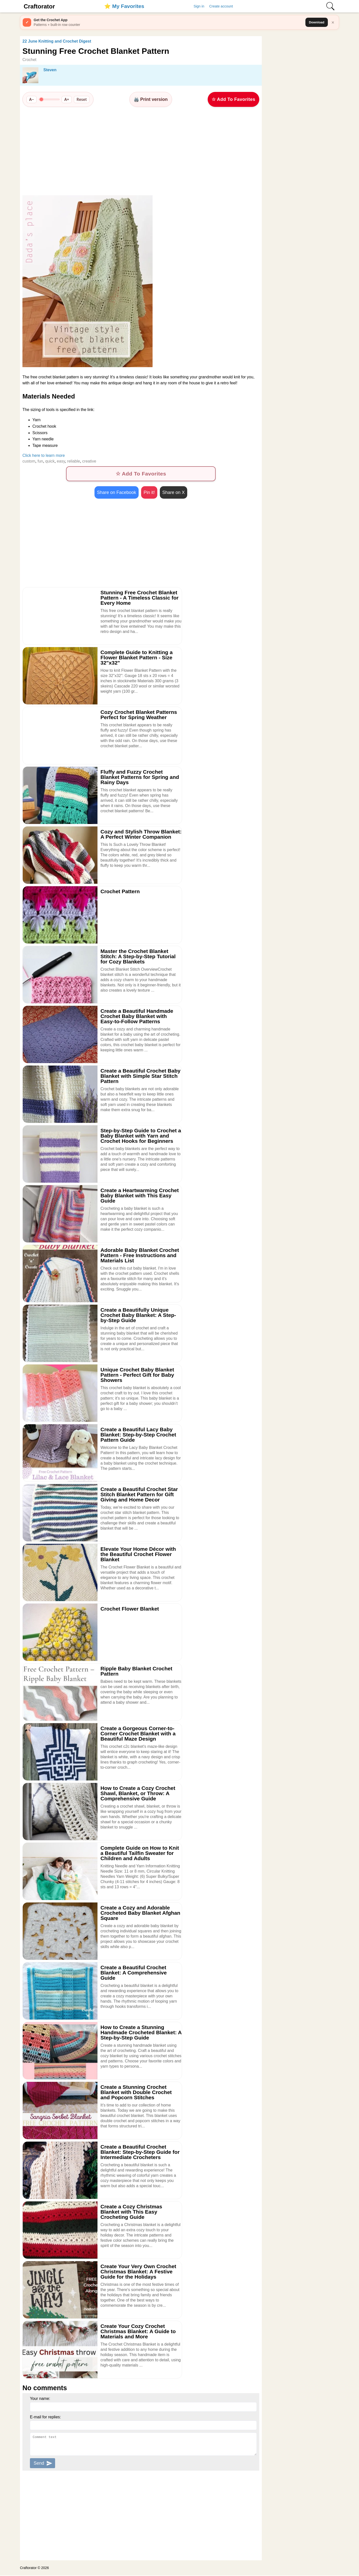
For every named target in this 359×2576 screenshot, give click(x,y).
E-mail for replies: (45, 2417)
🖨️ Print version (151, 99)
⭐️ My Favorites (124, 6)
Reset (82, 99)
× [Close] (332, 22)
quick (50, 461)
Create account (221, 6)
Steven (49, 70)
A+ (66, 99)
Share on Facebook (116, 492)
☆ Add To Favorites (233, 99)
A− (31, 99)
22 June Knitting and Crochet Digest (56, 41)
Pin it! (149, 492)
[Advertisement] (140, 150)
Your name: (40, 2399)
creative (89, 461)
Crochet (29, 60)
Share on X (173, 492)
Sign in (198, 6)
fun (40, 461)
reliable (73, 461)
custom (28, 461)
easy (61, 461)
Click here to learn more (43, 455)
